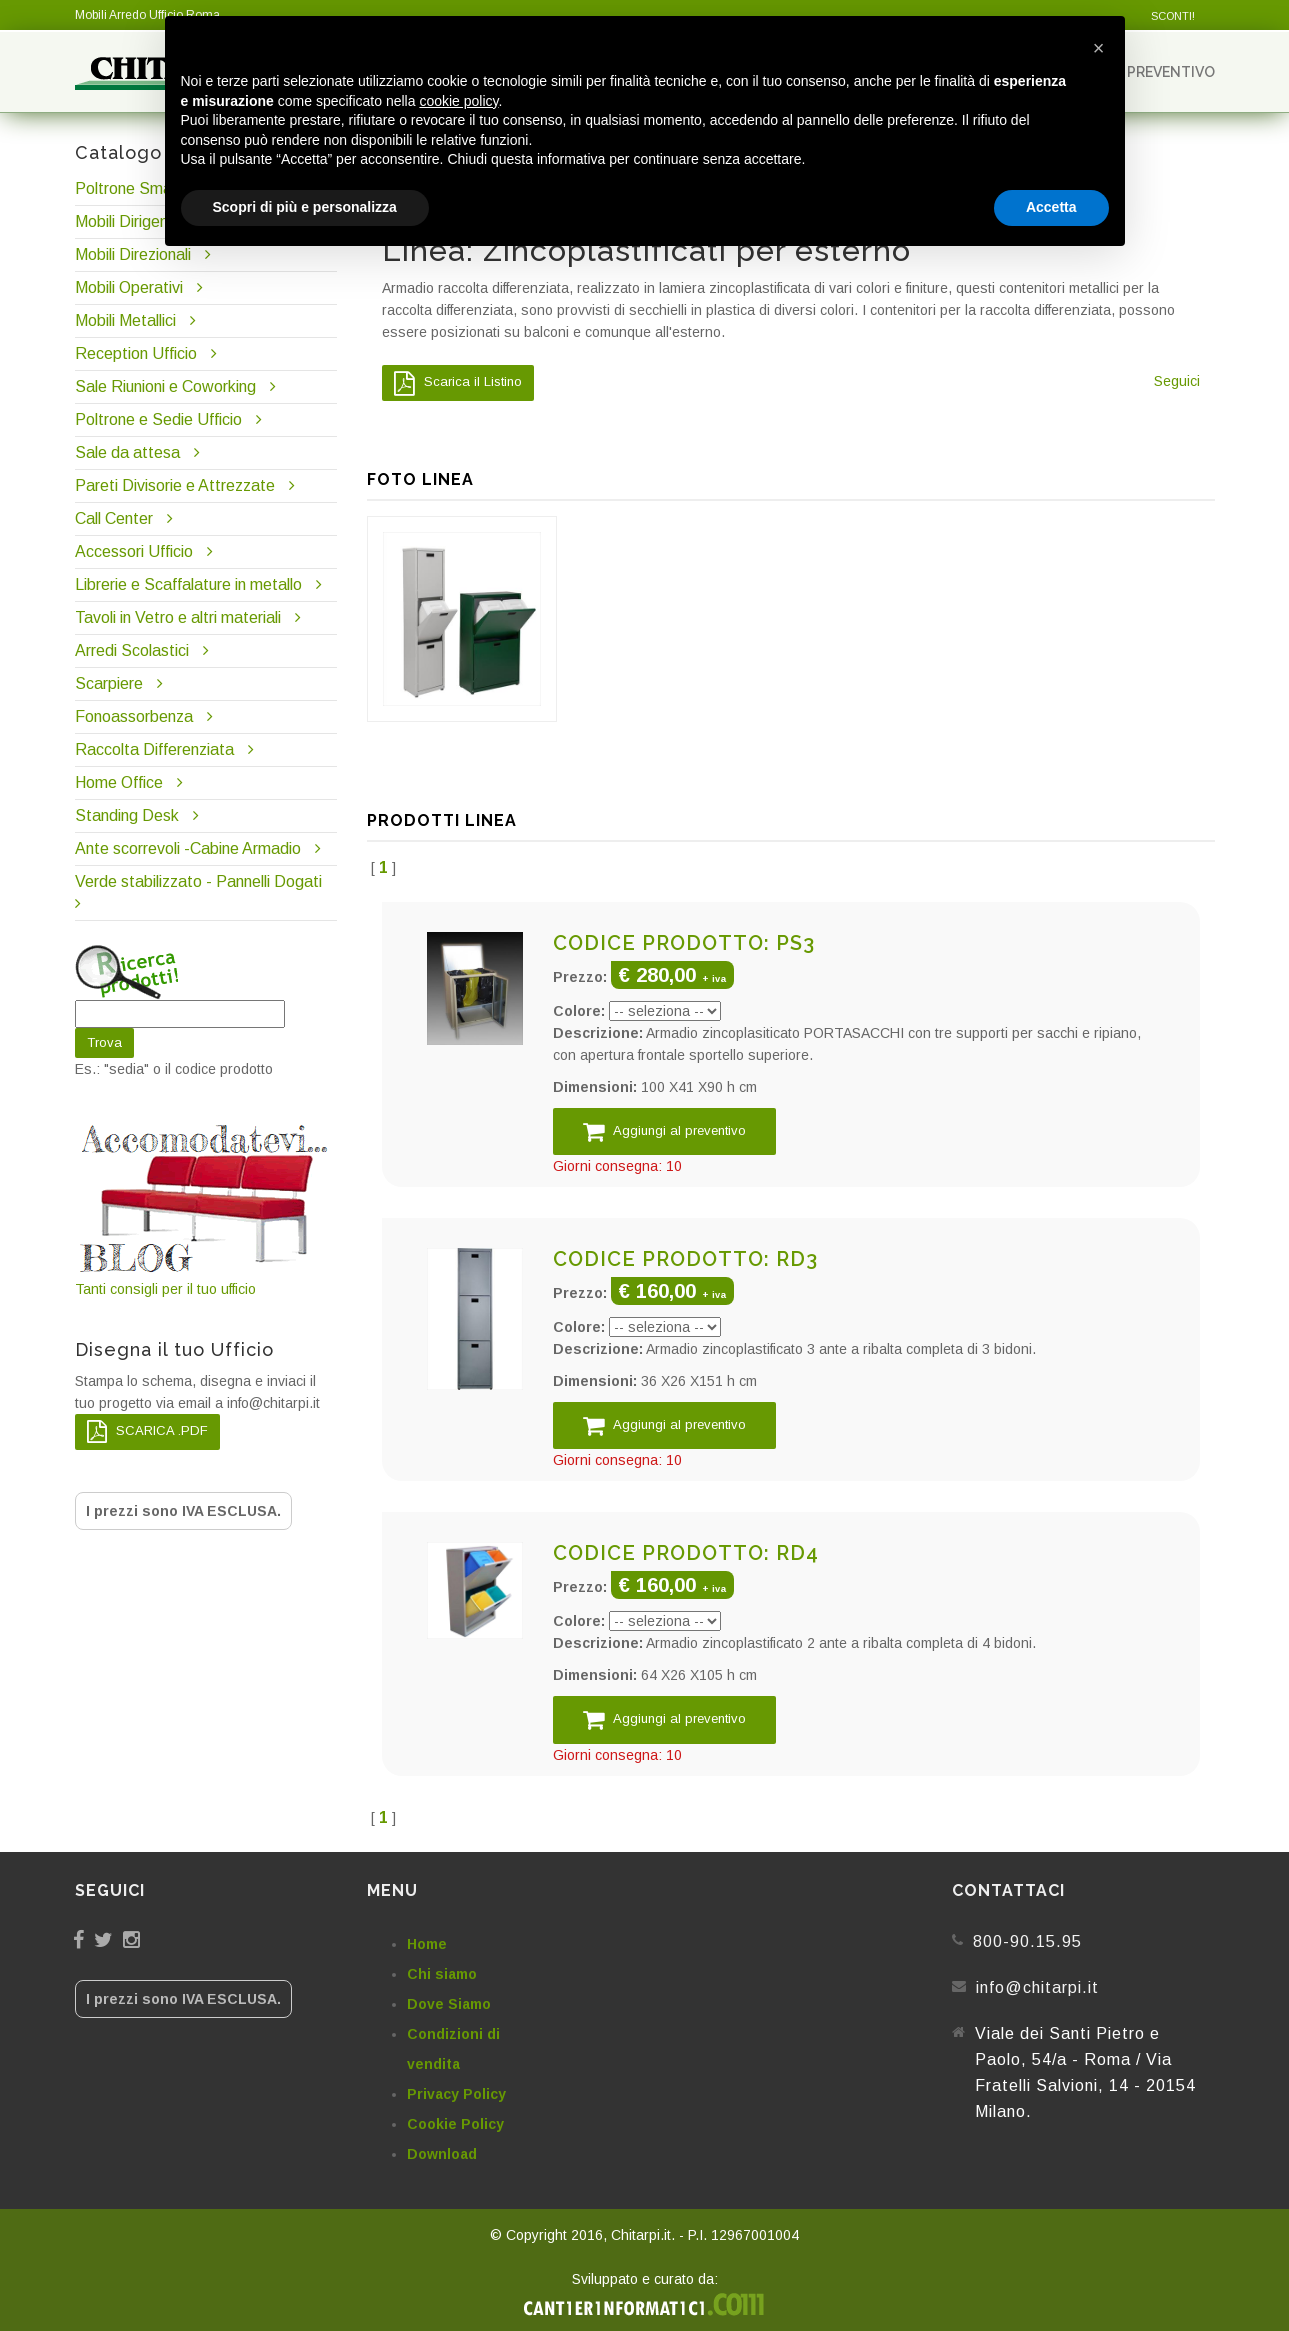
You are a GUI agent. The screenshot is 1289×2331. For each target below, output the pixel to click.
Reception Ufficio (136, 353)
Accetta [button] (1051, 207)
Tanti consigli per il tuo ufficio (206, 1208)
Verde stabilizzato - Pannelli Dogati (198, 881)
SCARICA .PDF (147, 1431)
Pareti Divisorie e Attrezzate (175, 485)
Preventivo (1162, 71)
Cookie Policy (455, 2124)
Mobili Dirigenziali (134, 221)
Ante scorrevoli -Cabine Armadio (188, 848)
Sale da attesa (127, 452)
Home (427, 1944)
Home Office (119, 782)
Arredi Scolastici (132, 650)
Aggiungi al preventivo (664, 1131)
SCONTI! (1173, 16)
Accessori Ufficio (134, 551)
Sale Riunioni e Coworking (165, 386)
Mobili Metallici (125, 320)
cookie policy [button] (458, 101)
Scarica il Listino (458, 383)
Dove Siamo (449, 2004)
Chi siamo (442, 1974)
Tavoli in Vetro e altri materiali (178, 617)
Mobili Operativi (129, 287)
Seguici (1177, 381)
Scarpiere (111, 683)
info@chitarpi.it (1037, 1987)
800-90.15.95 (1027, 1941)
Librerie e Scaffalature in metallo (188, 584)
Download (442, 2154)
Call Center (114, 518)
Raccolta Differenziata (154, 749)
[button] (1099, 48)
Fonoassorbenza (134, 716)
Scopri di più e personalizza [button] (305, 207)
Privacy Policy (456, 2094)
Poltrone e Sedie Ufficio (158, 419)
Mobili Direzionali (133, 254)
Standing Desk (127, 815)
